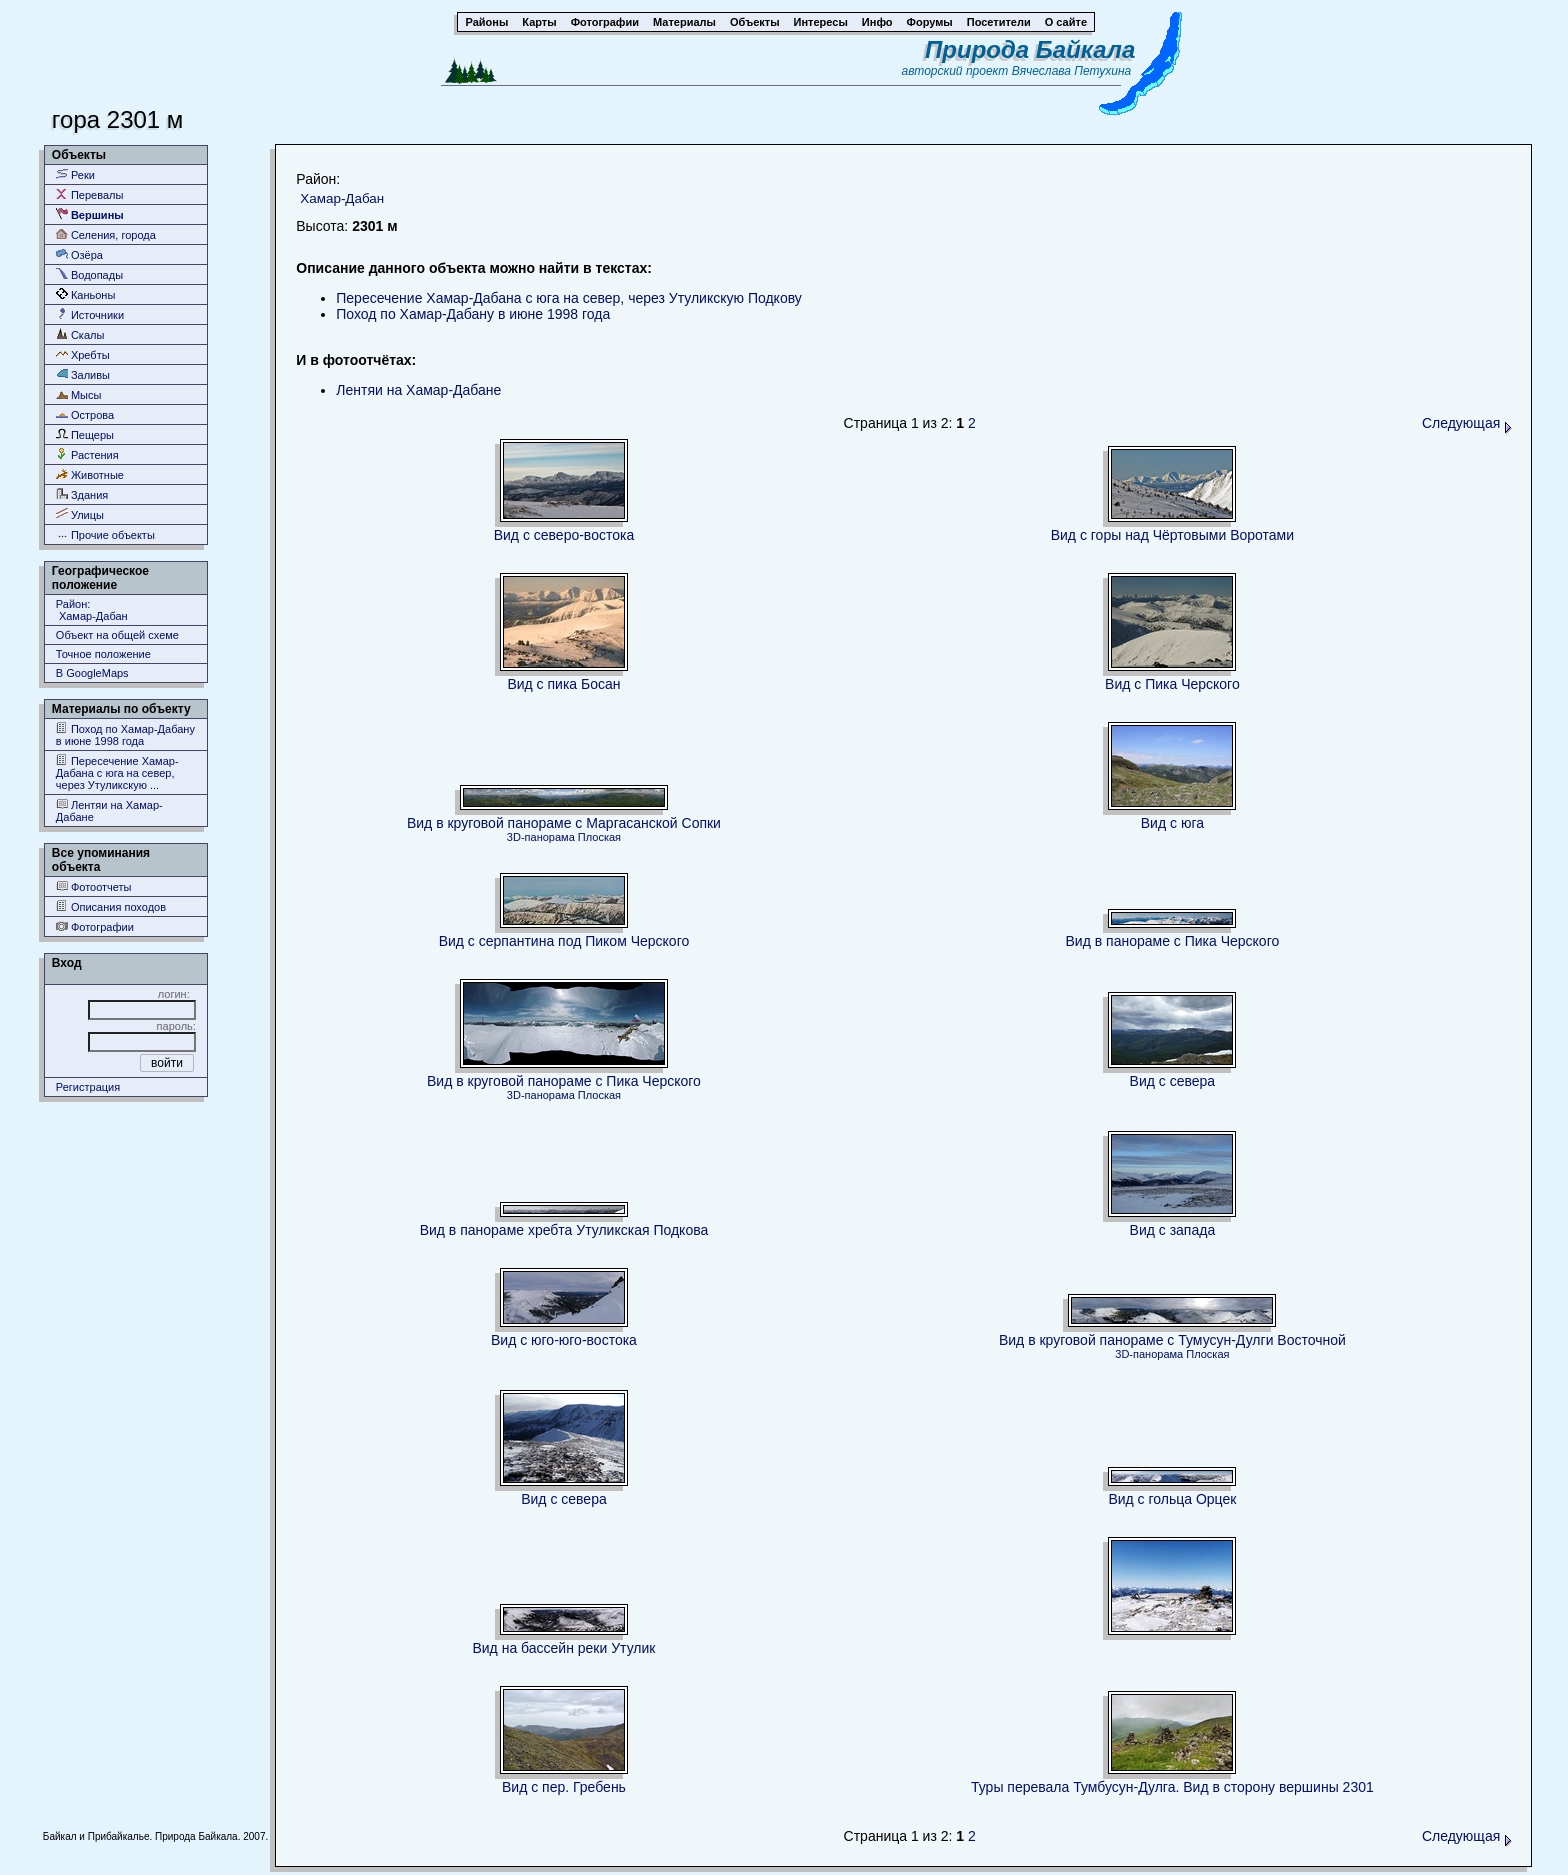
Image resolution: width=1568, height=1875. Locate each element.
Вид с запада (1173, 1230)
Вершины (90, 214)
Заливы (83, 374)
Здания (82, 494)
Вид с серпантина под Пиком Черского (564, 941)
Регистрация (88, 1087)
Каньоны (86, 294)
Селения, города (106, 234)
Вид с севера (1173, 1081)
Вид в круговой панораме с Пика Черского (564, 1081)
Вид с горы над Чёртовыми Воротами (1172, 535)
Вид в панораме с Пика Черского (1173, 941)
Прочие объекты (105, 534)
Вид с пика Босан (563, 684)
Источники (90, 314)
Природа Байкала (1030, 49)
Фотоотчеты (94, 886)
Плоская (599, 837)
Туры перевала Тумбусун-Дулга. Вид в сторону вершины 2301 (1172, 1787)
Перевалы (89, 194)
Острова (85, 414)
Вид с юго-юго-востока (564, 1340)
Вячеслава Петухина (1072, 71)
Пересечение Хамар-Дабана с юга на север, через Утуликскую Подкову (569, 298)
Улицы (80, 514)
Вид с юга (1172, 823)
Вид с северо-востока (564, 535)
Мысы (79, 394)
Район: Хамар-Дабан (92, 610)
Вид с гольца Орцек (1172, 1499)
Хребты (83, 354)
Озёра (79, 254)
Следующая (1467, 423)
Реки (75, 174)
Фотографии (95, 926)
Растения (87, 454)
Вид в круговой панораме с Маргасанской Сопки (564, 823)
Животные (90, 474)
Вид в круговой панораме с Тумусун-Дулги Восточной (1172, 1340)
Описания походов (111, 906)
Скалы (80, 334)
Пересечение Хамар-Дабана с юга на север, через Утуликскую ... (117, 772)
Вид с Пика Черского (1172, 684)
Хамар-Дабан (342, 198)
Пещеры (85, 434)
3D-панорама (541, 837)
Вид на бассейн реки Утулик (563, 1648)
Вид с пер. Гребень (564, 1787)
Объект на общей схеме (117, 635)
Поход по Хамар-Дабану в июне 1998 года (125, 734)
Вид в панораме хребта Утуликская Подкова (564, 1230)
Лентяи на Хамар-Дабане (109, 810)
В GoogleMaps (92, 673)
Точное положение (103, 654)
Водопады (89, 274)
